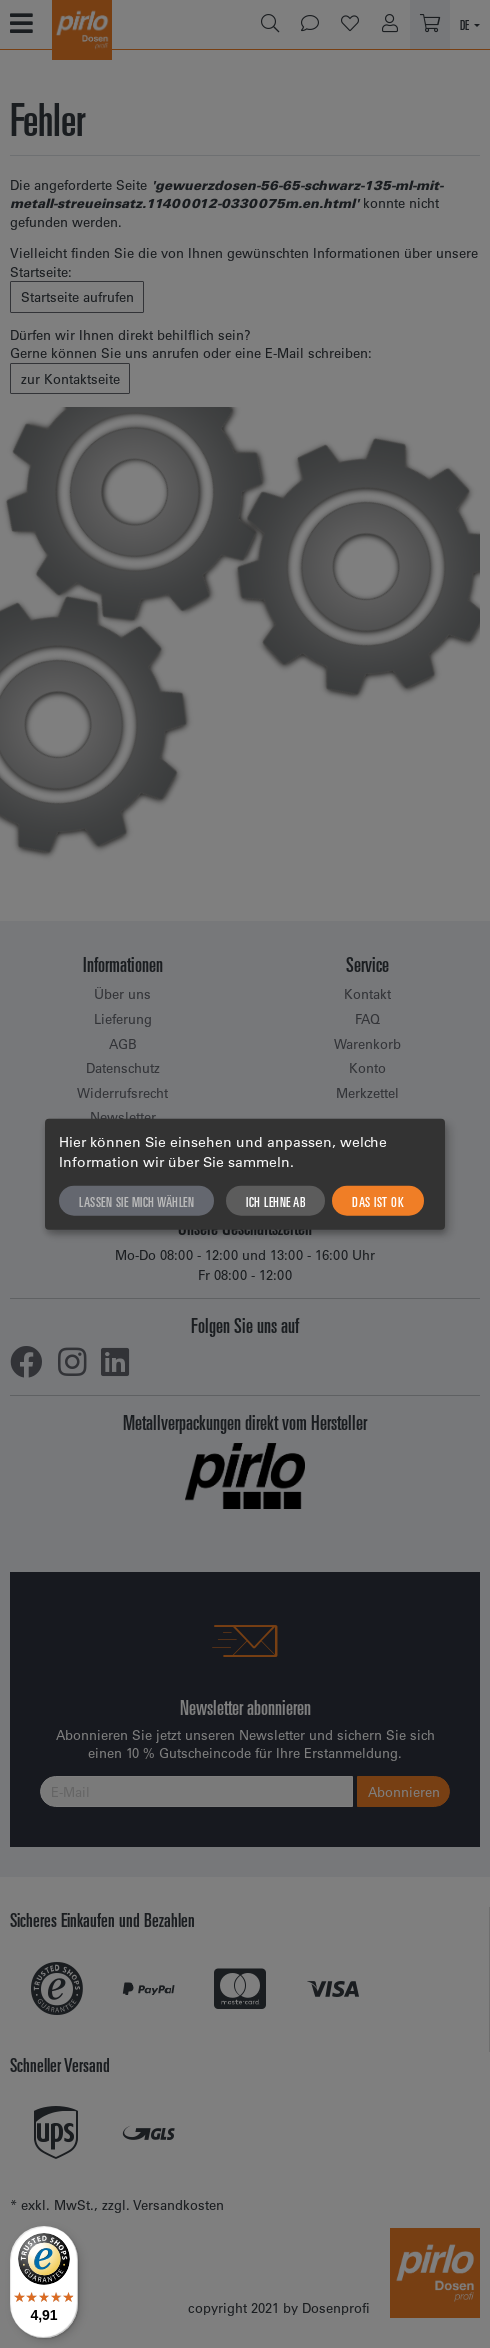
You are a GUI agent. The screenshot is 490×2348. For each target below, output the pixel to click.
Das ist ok (378, 1200)
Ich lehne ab (275, 1200)
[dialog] (245, 1174)
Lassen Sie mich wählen (136, 1200)
